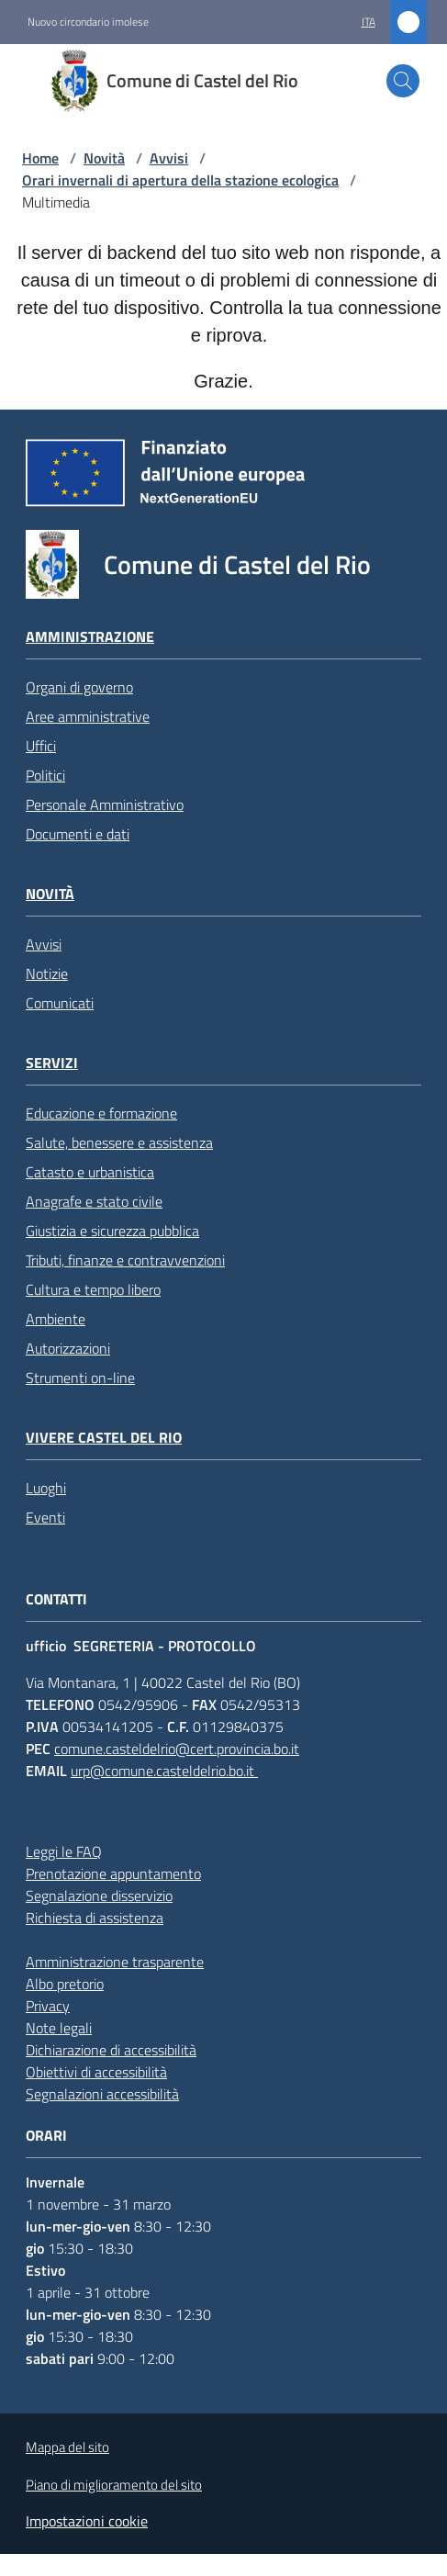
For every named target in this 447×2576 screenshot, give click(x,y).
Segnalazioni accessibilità (102, 2094)
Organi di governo (79, 687)
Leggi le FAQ (64, 1851)
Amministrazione (90, 637)
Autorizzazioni (68, 1348)
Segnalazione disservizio (99, 1895)
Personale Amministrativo (105, 804)
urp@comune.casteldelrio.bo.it (164, 1771)
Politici (45, 775)
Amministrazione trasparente (115, 1962)
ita (368, 21)
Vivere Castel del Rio (104, 1437)
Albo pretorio (65, 1984)
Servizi (52, 1063)
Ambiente (55, 1319)
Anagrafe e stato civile (94, 1201)
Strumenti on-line (80, 1378)
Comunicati (60, 1003)
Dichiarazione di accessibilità (111, 2050)
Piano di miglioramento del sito (114, 2484)
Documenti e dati (77, 834)
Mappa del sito (67, 2447)
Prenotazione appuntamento (113, 1873)
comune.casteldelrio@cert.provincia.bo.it (176, 1749)
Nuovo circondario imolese (88, 22)
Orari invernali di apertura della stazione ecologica (180, 180)
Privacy (48, 2006)
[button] (402, 80)
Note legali (59, 2028)
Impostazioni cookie (87, 2521)
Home (40, 158)
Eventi (45, 1517)
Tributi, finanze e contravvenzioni (125, 1260)
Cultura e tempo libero (93, 1289)
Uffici (41, 746)
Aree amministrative (88, 716)
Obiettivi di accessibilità (96, 2072)
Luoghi (46, 1488)
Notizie (47, 973)
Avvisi (169, 158)
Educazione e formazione (101, 1113)
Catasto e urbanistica (90, 1172)
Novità (104, 158)
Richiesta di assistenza (94, 1918)
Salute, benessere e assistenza (119, 1142)
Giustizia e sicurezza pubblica (112, 1231)
